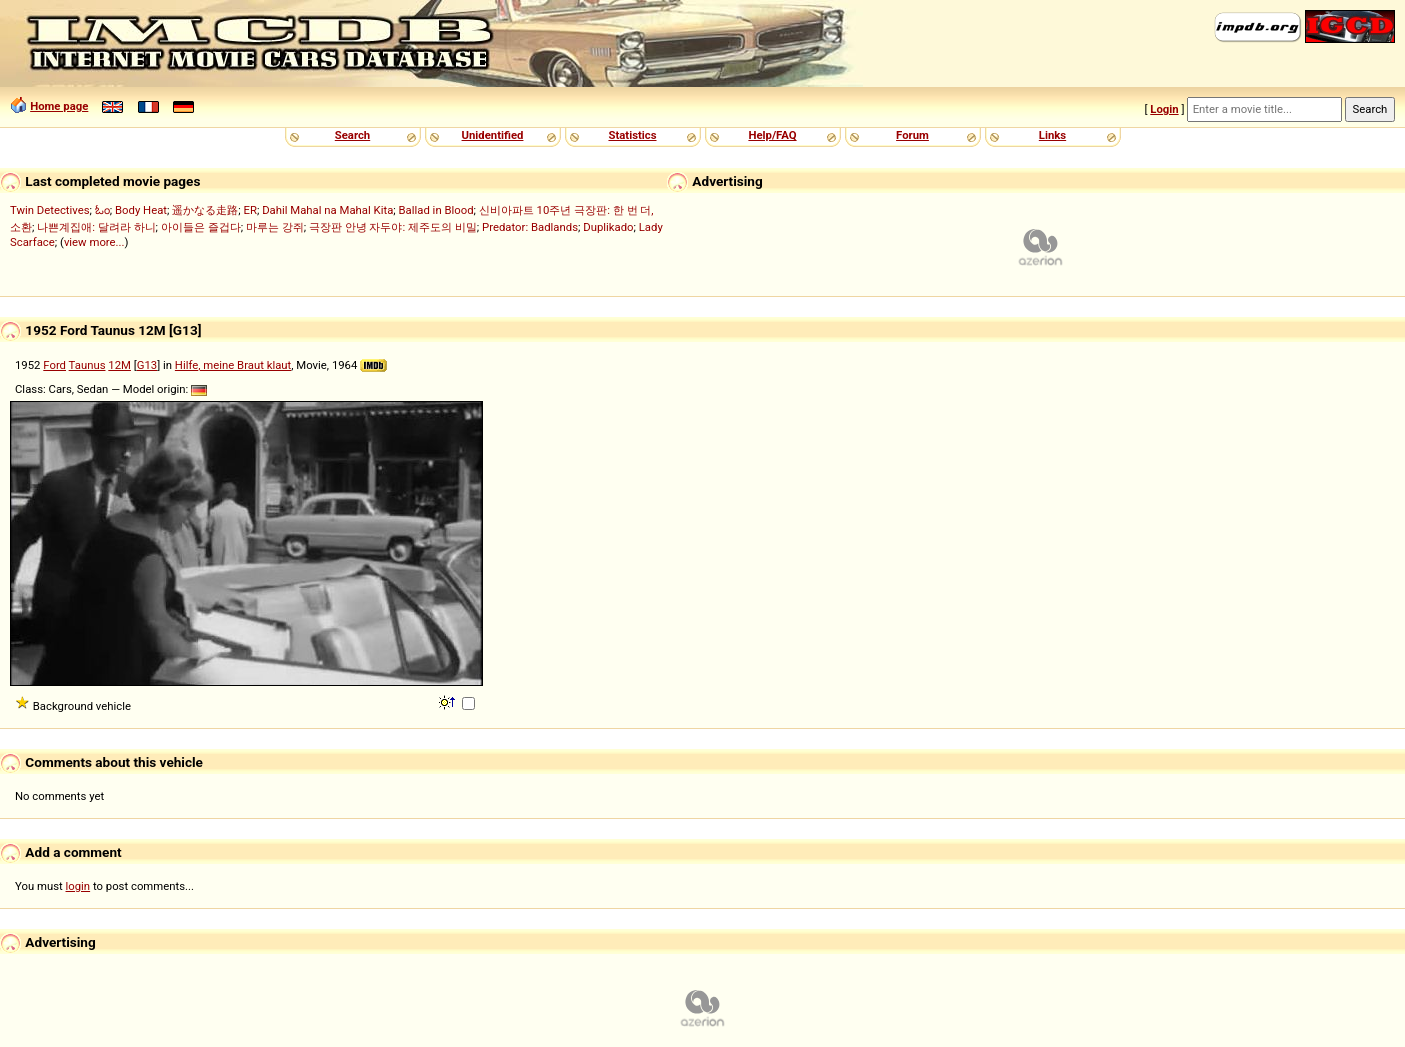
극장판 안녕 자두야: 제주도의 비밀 (393, 227)
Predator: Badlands (530, 227)
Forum (912, 135)
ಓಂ (102, 210)
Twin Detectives (50, 210)
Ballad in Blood (436, 210)
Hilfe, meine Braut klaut (233, 365)
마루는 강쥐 (275, 227)
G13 (147, 365)
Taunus (87, 365)
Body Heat (141, 210)
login (78, 886)
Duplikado (608, 227)
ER (250, 210)
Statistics (632, 135)
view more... (94, 242)
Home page (59, 106)
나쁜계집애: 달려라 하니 (96, 227)
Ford (54, 365)
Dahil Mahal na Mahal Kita (327, 210)
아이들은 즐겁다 (201, 227)
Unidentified (493, 135)
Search (352, 135)
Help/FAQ (772, 135)
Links (1052, 135)
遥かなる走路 (205, 210)
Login (1164, 109)
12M (119, 365)
